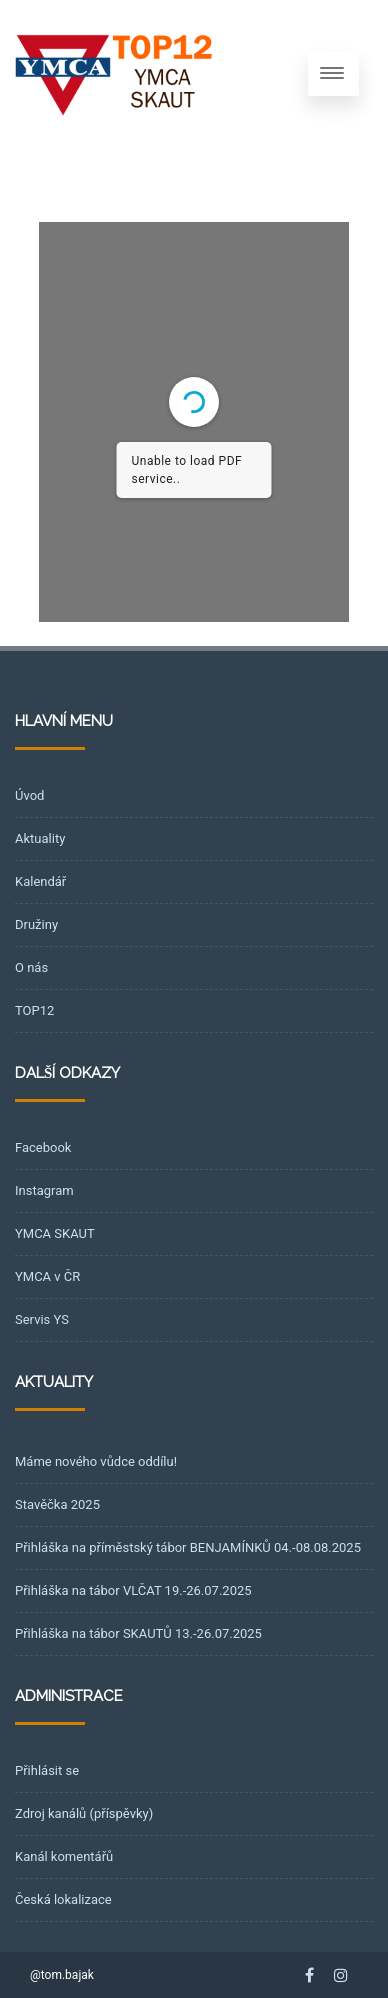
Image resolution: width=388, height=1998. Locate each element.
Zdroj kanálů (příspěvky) (84, 1813)
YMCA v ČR (47, 1276)
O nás (31, 967)
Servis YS (42, 1319)
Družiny (36, 924)
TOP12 (34, 1010)
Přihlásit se (47, 1770)
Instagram (44, 1190)
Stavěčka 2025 (57, 1504)
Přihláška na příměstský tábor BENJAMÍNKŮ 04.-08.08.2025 (188, 1547)
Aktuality (40, 838)
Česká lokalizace (63, 1899)
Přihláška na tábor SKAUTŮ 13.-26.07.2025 (138, 1633)
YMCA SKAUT (55, 1233)
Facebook (43, 1147)
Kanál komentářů (64, 1856)
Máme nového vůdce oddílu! (96, 1461)
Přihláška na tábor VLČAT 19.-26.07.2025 (133, 1590)
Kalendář (40, 881)
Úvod (29, 795)
